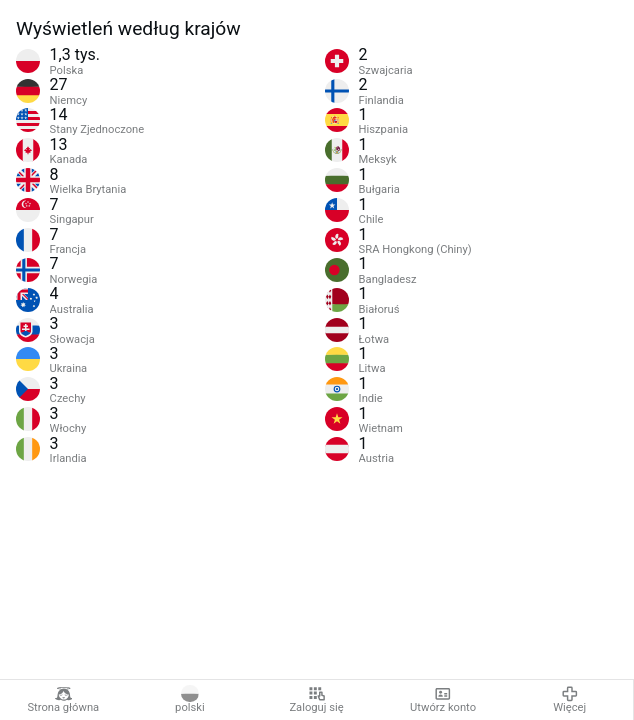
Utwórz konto (443, 700)
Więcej (569, 700)
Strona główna (63, 700)
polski (190, 700)
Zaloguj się (316, 700)
